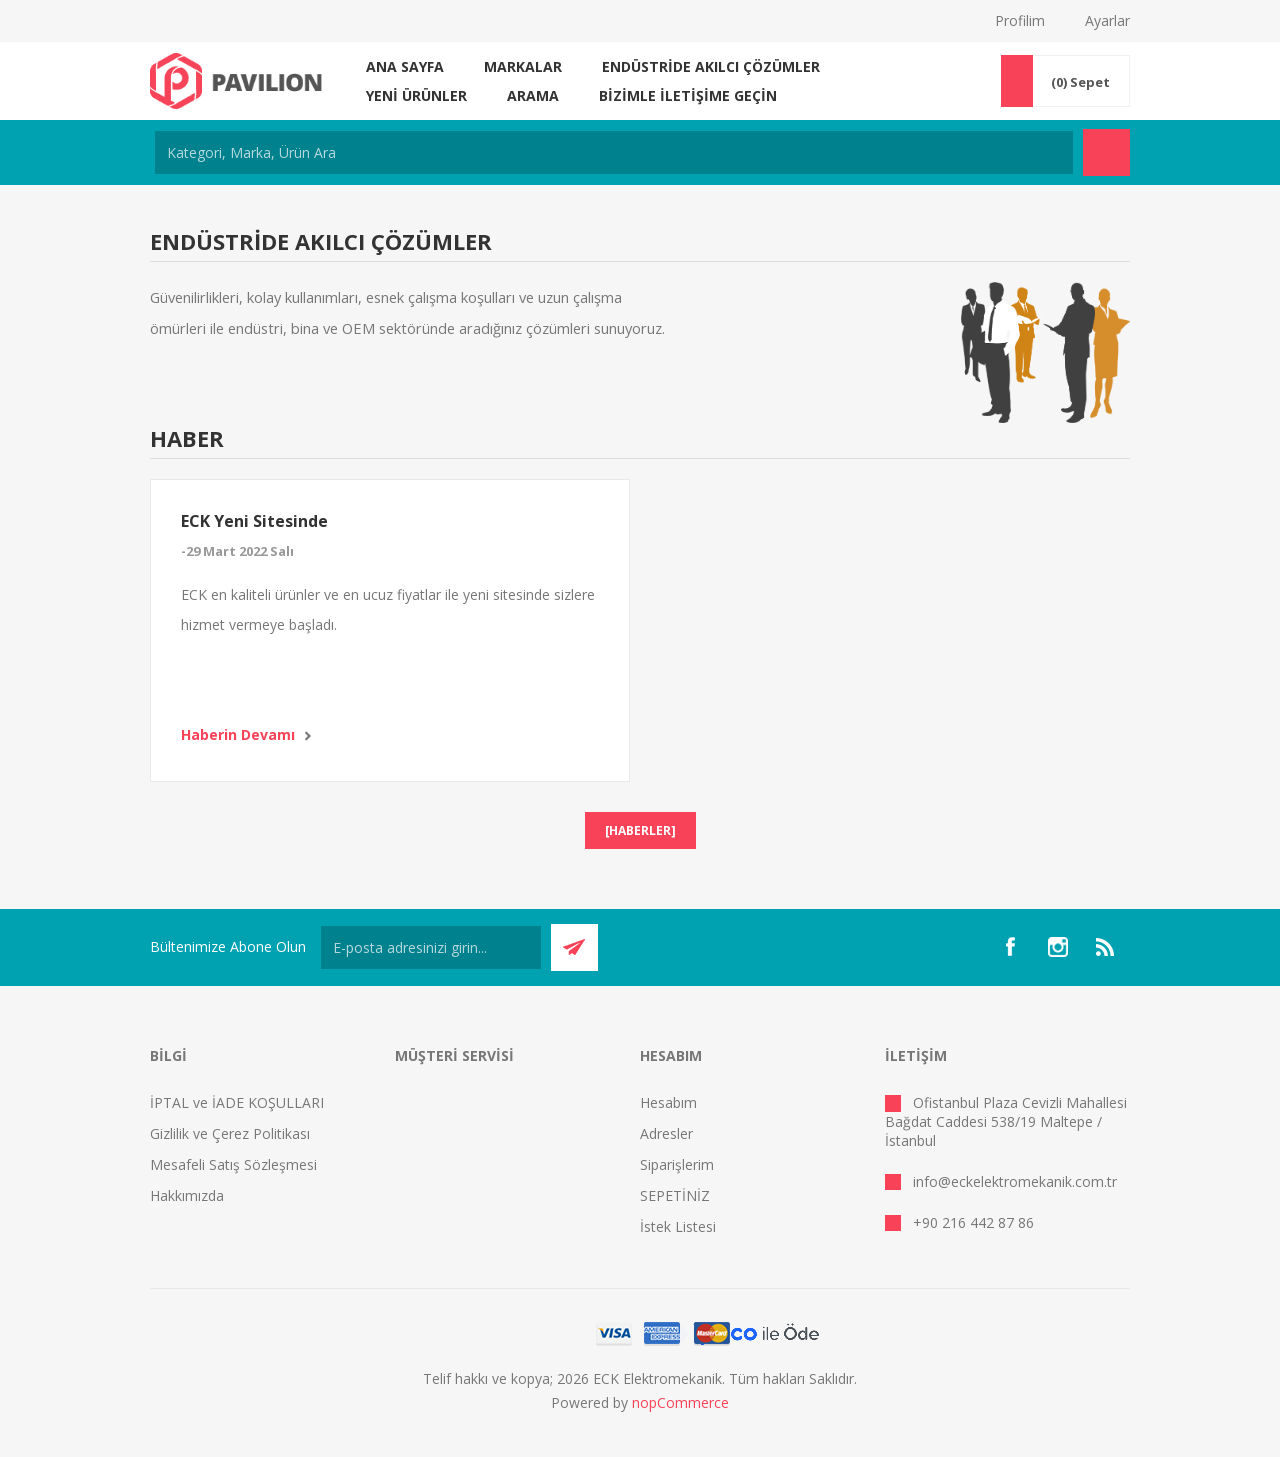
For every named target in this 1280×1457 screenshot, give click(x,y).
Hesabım (668, 1102)
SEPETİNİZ (675, 1195)
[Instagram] (1058, 947)
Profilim (1020, 20)
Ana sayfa (405, 66)
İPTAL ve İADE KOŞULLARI (237, 1102)
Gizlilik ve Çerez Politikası (230, 1133)
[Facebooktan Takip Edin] (1010, 947)
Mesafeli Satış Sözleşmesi (233, 1164)
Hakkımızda (187, 1195)
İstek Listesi (678, 1226)
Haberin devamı (238, 734)
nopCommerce (680, 1402)
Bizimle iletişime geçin (688, 95)
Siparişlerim (677, 1164)
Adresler (666, 1133)
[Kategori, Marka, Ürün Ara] (614, 152)
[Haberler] (640, 830)
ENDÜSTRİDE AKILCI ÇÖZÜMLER (711, 66)
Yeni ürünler (416, 95)
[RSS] (1106, 947)
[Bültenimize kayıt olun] (431, 947)
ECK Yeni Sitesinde (254, 521)
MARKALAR (523, 66)
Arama (533, 95)
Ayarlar (1107, 20)
